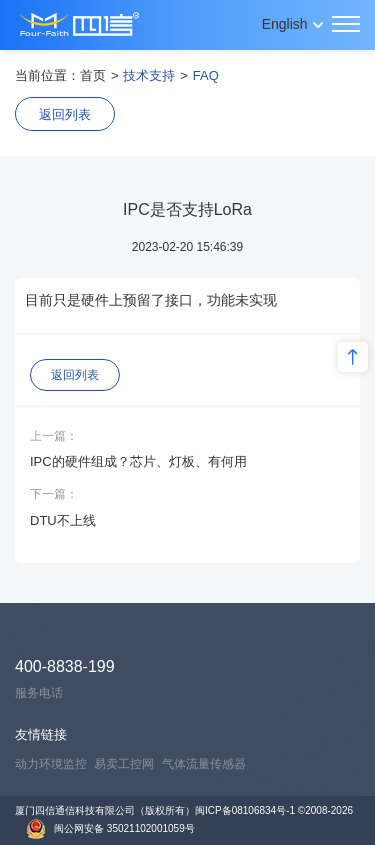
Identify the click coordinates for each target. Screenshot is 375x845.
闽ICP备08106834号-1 (245, 810)
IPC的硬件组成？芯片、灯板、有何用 (138, 461)
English (285, 24)
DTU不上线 (63, 520)
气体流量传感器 (204, 764)
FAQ (206, 75)
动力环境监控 (51, 764)
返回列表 (65, 114)
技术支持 (149, 75)
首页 (93, 75)
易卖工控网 (124, 764)
